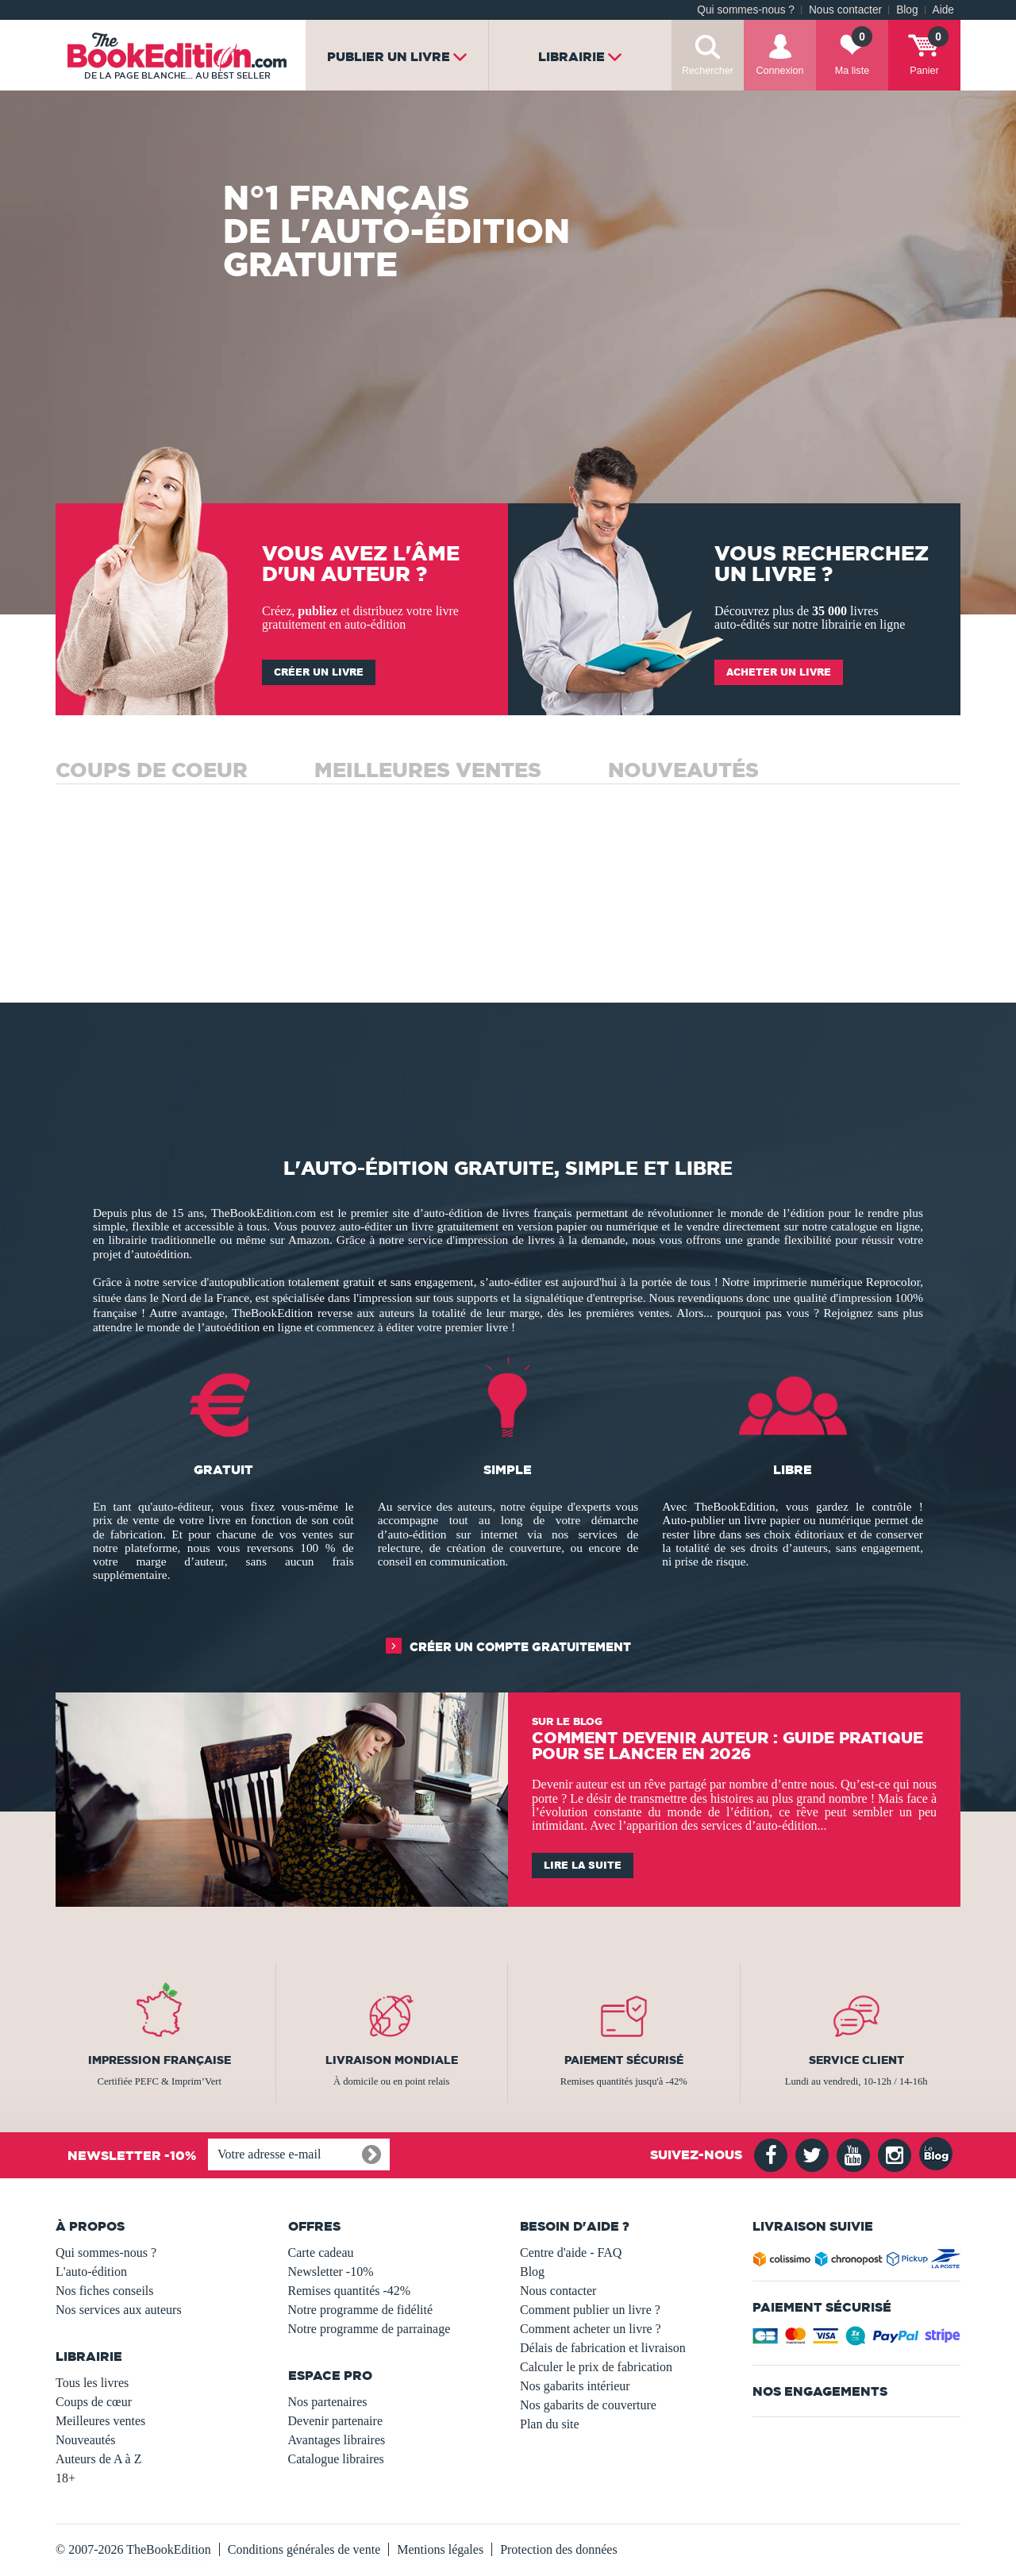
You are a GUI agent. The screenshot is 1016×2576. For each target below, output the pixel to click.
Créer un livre (319, 672)
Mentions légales (440, 2549)
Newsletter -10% (331, 2271)
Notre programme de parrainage (369, 2328)
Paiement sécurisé (623, 2060)
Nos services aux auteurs (119, 2309)
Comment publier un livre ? (590, 2309)
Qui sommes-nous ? (746, 10)
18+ (65, 2478)
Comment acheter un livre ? (590, 2328)
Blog (907, 10)
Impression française (159, 2060)
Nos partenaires (328, 2402)
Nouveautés (86, 2440)
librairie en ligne (864, 624)
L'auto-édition (91, 2271)
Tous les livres (92, 2382)
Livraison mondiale (391, 2060)
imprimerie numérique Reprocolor (836, 1281)
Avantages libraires (337, 2440)
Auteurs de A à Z (98, 2459)
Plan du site (549, 2424)
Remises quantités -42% (349, 2290)
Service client (856, 2060)
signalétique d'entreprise (584, 1297)
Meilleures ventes (100, 2421)
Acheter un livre (778, 672)
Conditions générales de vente (304, 2549)
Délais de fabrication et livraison (603, 2348)
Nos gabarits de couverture (588, 2405)
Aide (943, 10)
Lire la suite (583, 1865)
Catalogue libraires (336, 2459)
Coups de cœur (94, 2402)
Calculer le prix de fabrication (596, 2367)
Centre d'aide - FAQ (571, 2252)
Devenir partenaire (335, 2421)
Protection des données (559, 2549)
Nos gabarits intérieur (575, 2386)
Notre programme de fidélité (360, 2309)
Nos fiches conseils (105, 2290)
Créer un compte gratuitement (520, 1647)
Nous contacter (845, 10)
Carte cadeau (321, 2252)
